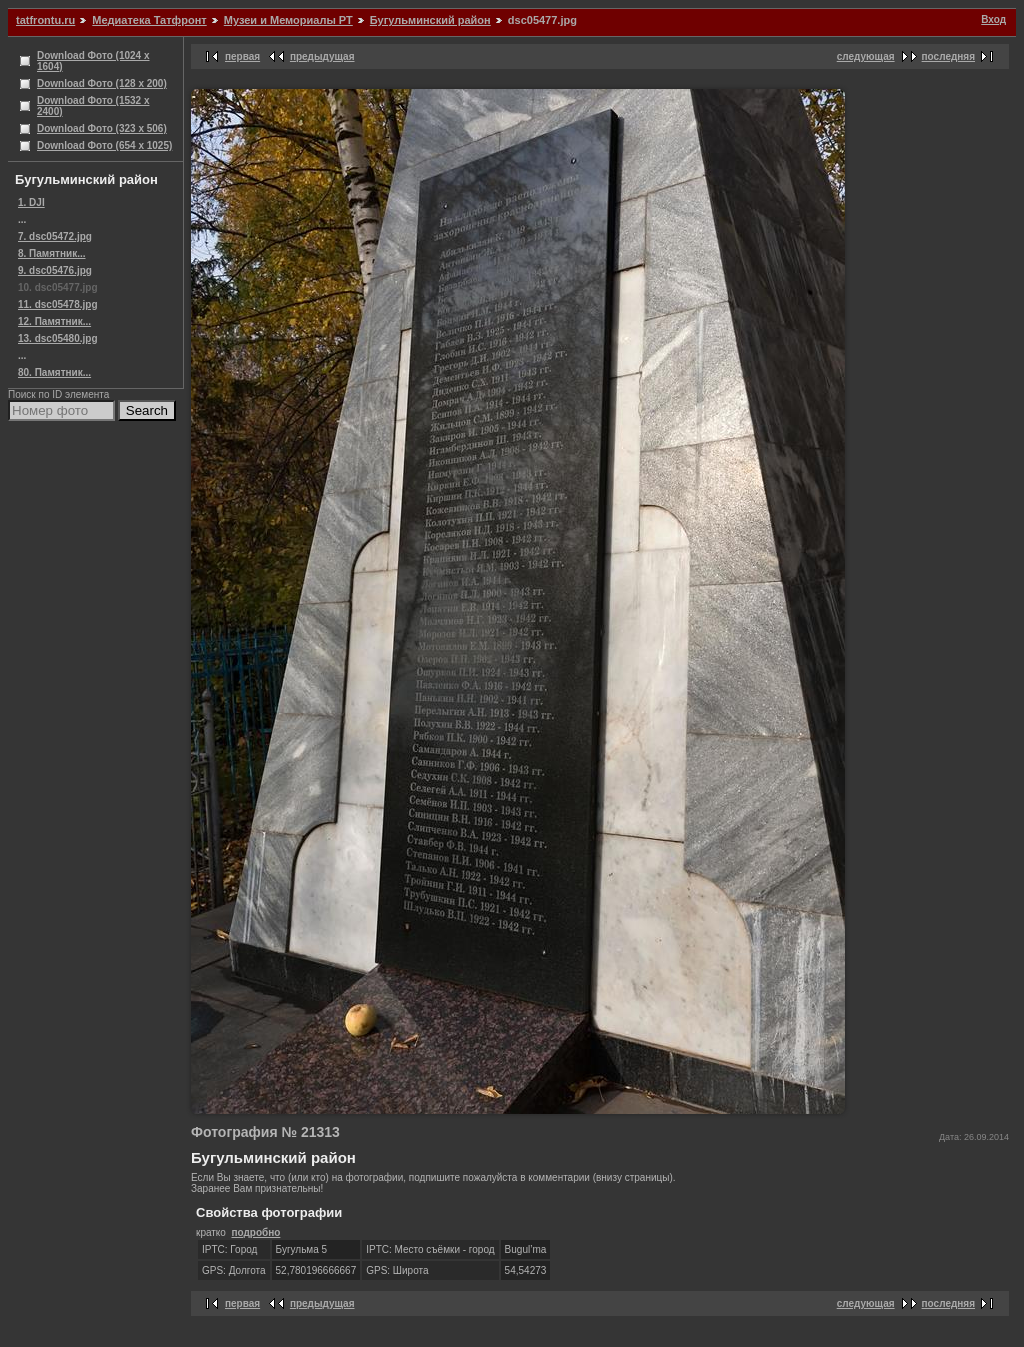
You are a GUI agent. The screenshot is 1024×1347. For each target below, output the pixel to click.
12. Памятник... (54, 321)
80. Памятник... (54, 372)
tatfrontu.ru (45, 20)
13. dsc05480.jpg (58, 338)
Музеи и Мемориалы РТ (288, 20)
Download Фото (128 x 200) (102, 83)
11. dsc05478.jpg (58, 304)
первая (242, 56)
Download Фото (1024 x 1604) (93, 61)
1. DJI (31, 202)
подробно (255, 1232)
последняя (948, 56)
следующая (866, 56)
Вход (993, 19)
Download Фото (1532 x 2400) (93, 106)
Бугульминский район (430, 20)
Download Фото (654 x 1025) (104, 145)
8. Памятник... (52, 253)
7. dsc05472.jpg (55, 236)
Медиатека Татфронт (149, 20)
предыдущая (322, 56)
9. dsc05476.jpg (55, 270)
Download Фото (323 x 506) (102, 128)
